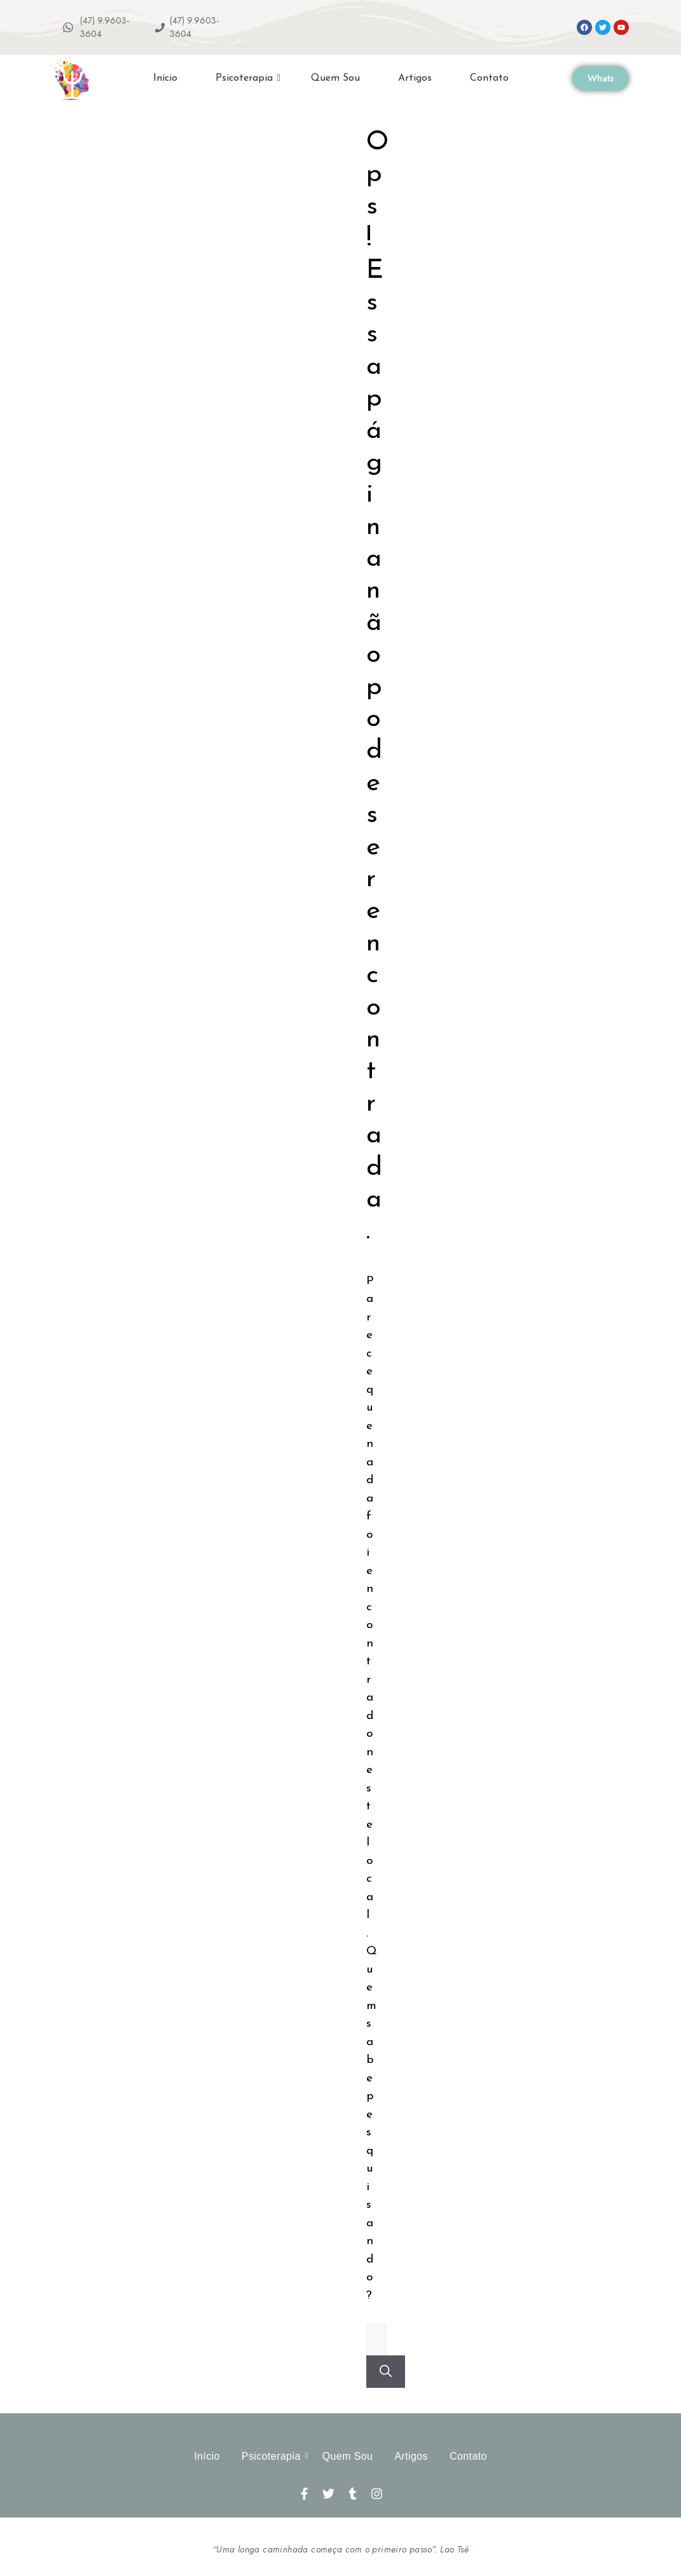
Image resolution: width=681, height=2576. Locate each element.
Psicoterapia (248, 77)
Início (165, 78)
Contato (489, 78)
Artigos (415, 78)
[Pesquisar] (385, 2371)
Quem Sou (335, 78)
